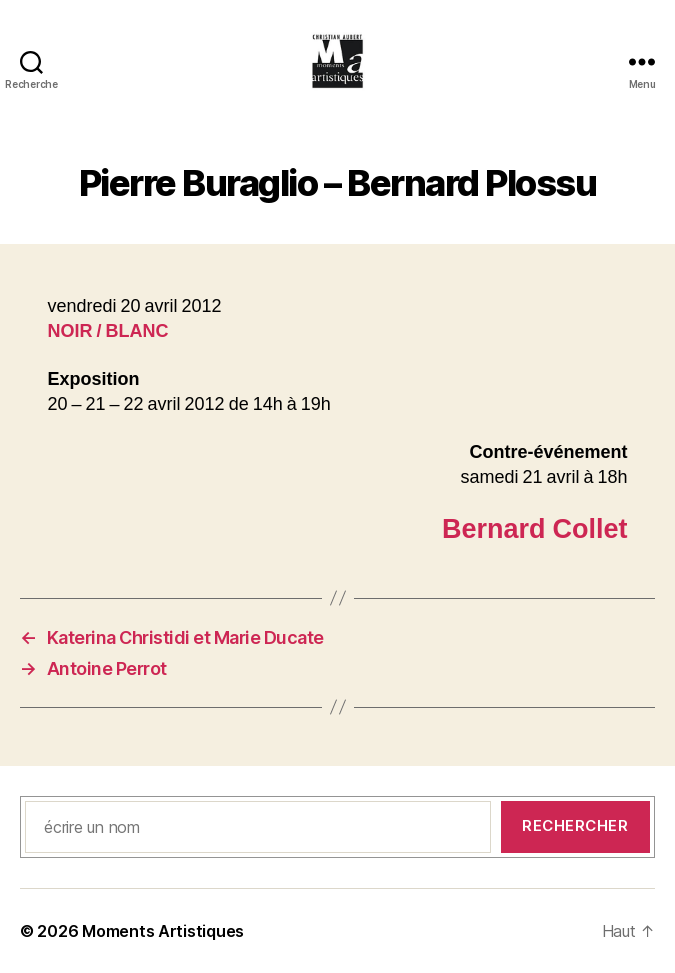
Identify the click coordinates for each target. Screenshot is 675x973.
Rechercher (575, 825)
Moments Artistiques (163, 931)
